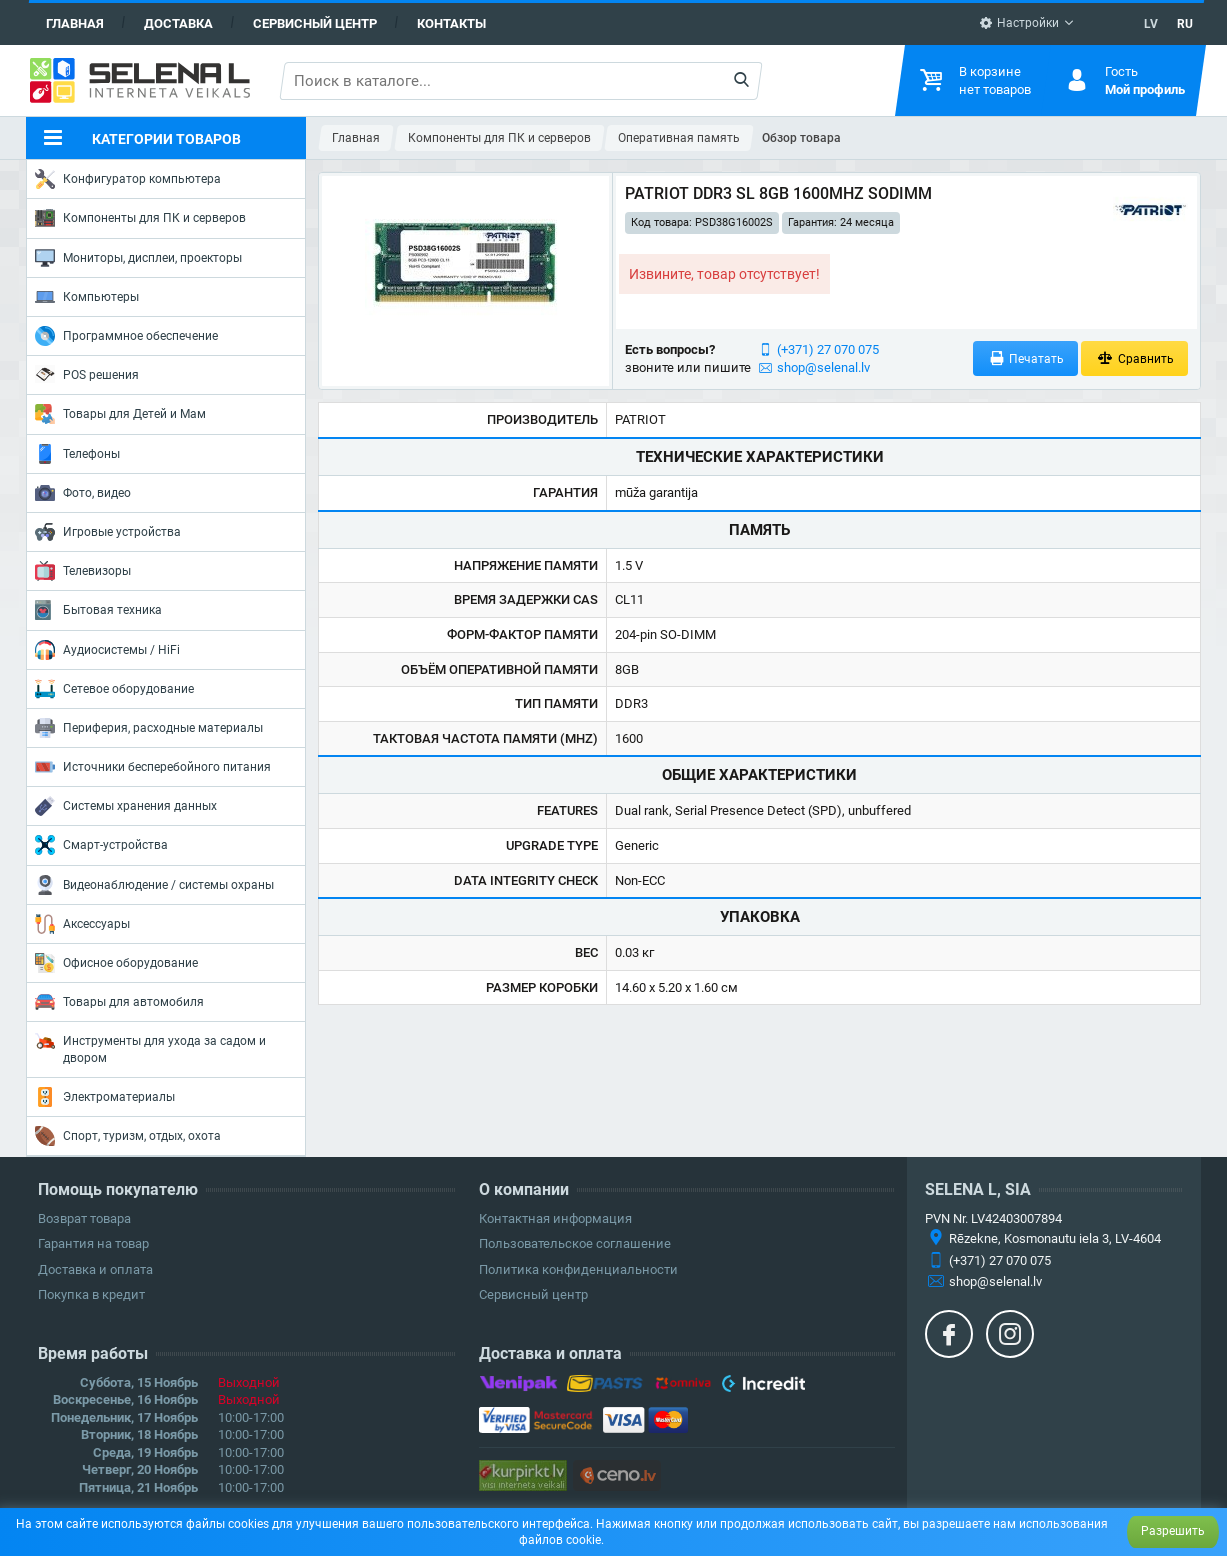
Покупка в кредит (91, 1294)
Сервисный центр (315, 23)
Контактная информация (555, 1218)
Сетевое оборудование (114, 689)
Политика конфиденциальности (578, 1269)
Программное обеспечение (126, 336)
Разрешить (1173, 1531)
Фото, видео (83, 493)
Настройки (1019, 23)
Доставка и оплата (95, 1269)
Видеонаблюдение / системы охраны (154, 885)
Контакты (451, 23)
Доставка (178, 23)
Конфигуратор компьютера (128, 179)
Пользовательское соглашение (575, 1243)
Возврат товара (84, 1218)
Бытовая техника (98, 610)
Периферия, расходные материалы (149, 728)
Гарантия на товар (93, 1243)
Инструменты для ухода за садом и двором (150, 1047)
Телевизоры (83, 571)
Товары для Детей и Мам (120, 414)
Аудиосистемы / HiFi (107, 650)
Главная (75, 23)
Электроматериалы (105, 1097)
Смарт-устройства (101, 845)
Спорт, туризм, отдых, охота (128, 1136)
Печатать (1026, 358)
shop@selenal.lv (823, 367)
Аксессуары (82, 924)
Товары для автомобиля (119, 1002)
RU (1185, 24)
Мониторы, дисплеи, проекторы (138, 258)
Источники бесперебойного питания (153, 767)
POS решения (87, 374)
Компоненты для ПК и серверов (140, 218)
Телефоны (77, 454)
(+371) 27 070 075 (828, 349)
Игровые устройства (108, 532)
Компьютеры (87, 297)
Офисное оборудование (116, 963)
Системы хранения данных (126, 806)
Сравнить (1134, 358)
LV (1151, 24)
